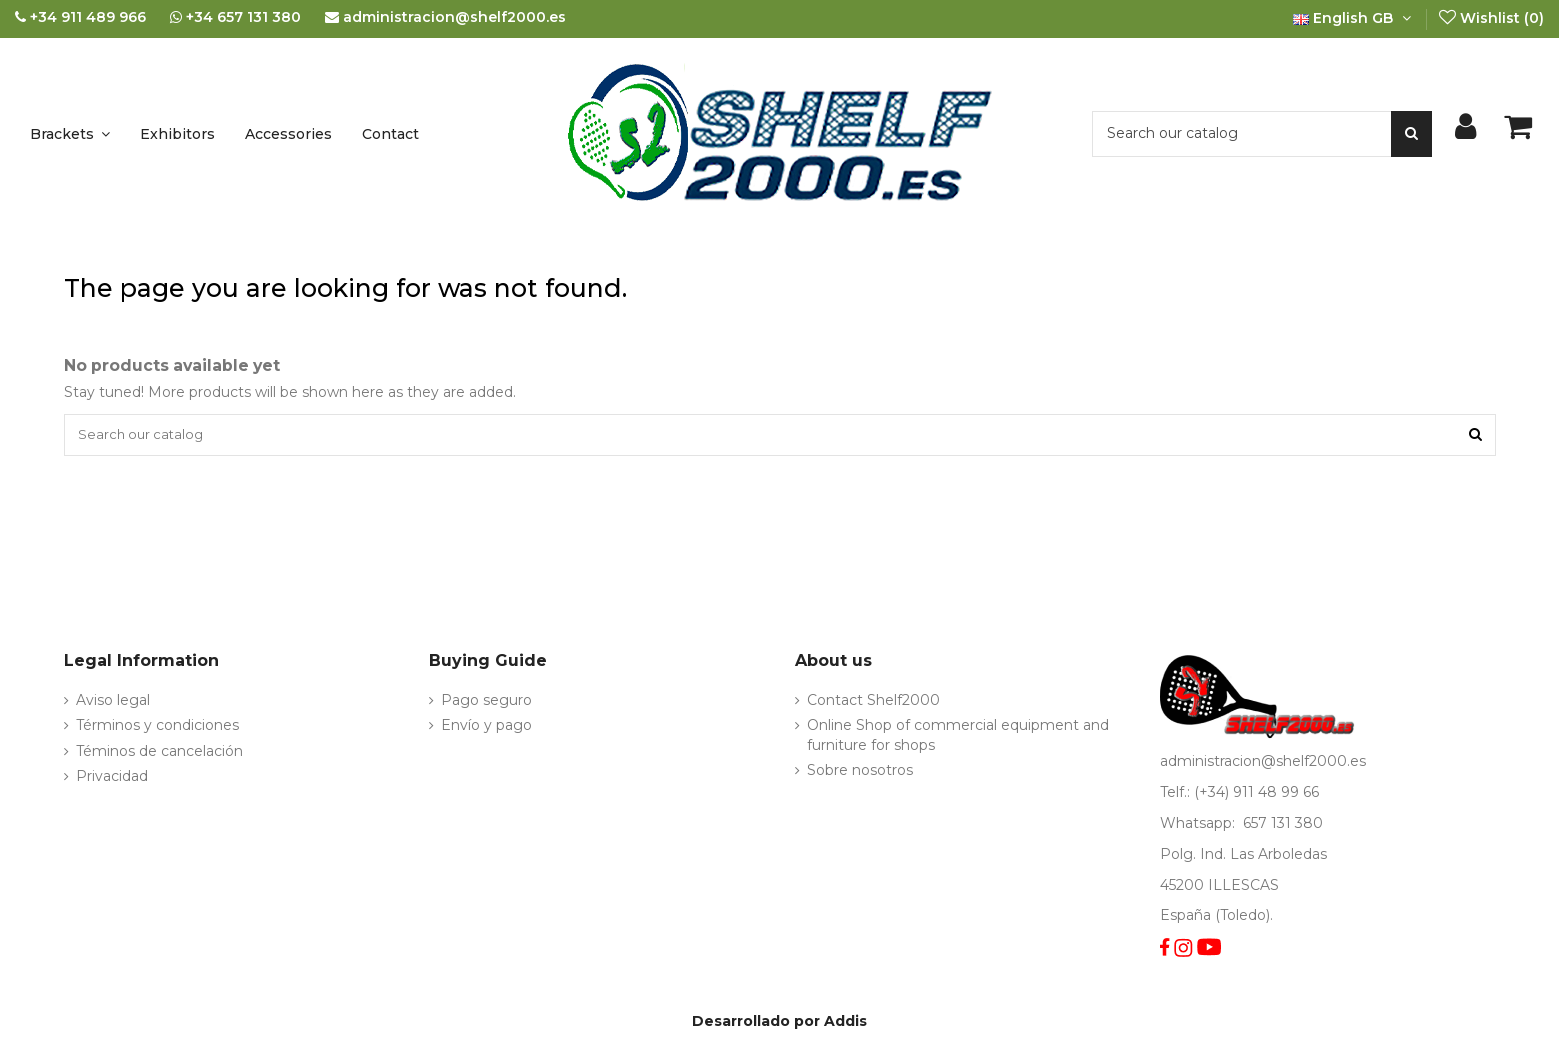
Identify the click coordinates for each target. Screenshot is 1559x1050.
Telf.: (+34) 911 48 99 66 (1239, 795)
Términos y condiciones (157, 729)
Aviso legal (113, 703)
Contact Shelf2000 (873, 703)
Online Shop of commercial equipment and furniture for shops (958, 739)
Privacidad (112, 779)
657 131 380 (1283, 826)
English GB (1354, 18)
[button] (70, 134)
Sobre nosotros (860, 773)
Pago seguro (486, 703)
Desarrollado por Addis (779, 1024)
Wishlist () (1491, 18)
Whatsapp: (1199, 826)
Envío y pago (486, 729)
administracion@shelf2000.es (1263, 765)
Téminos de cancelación (159, 754)
